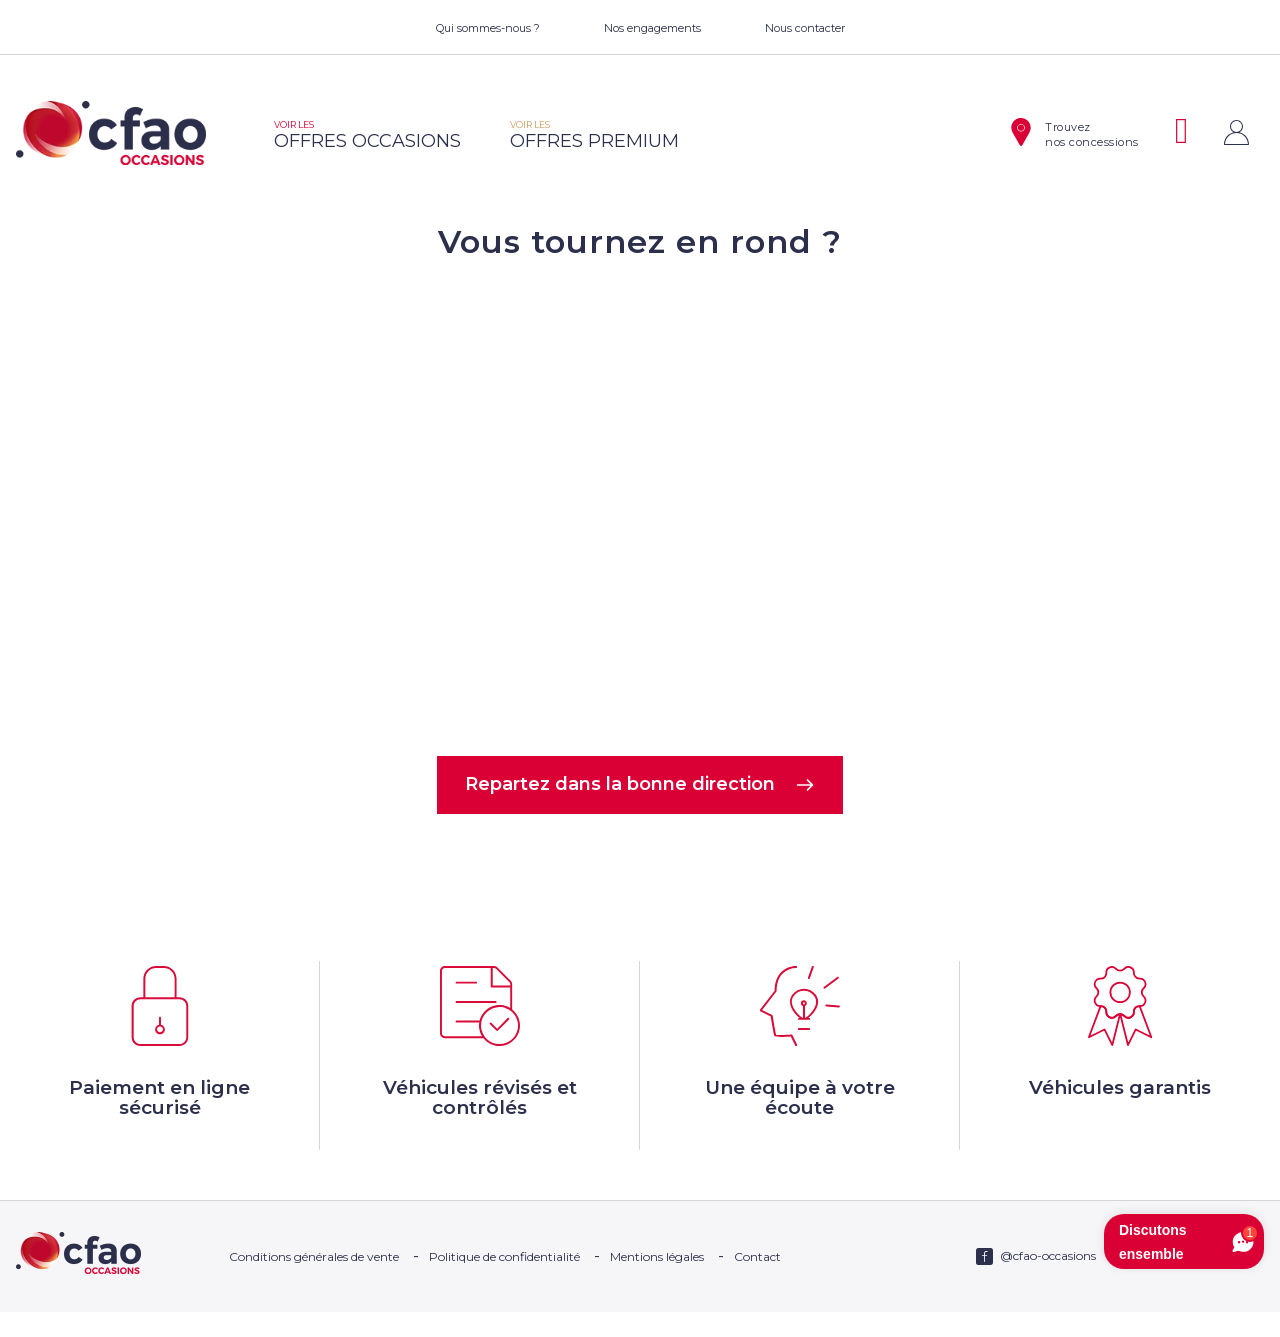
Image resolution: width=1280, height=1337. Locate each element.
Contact (757, 1281)
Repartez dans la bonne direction (640, 787)
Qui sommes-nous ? (488, 28)
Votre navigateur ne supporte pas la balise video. (640, 506)
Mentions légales (657, 1281)
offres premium (594, 135)
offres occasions (367, 135)
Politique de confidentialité (504, 1281)
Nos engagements (652, 28)
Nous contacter (805, 28)
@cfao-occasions (1048, 1280)
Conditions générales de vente (314, 1281)
